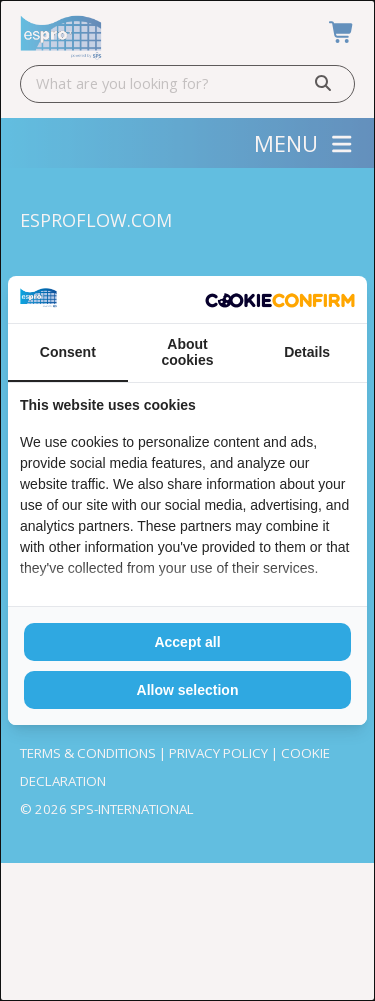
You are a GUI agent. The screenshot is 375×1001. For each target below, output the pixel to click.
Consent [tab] (68, 352)
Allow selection (188, 690)
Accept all (187, 642)
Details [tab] (307, 352)
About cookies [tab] (187, 352)
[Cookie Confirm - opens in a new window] (280, 299)
